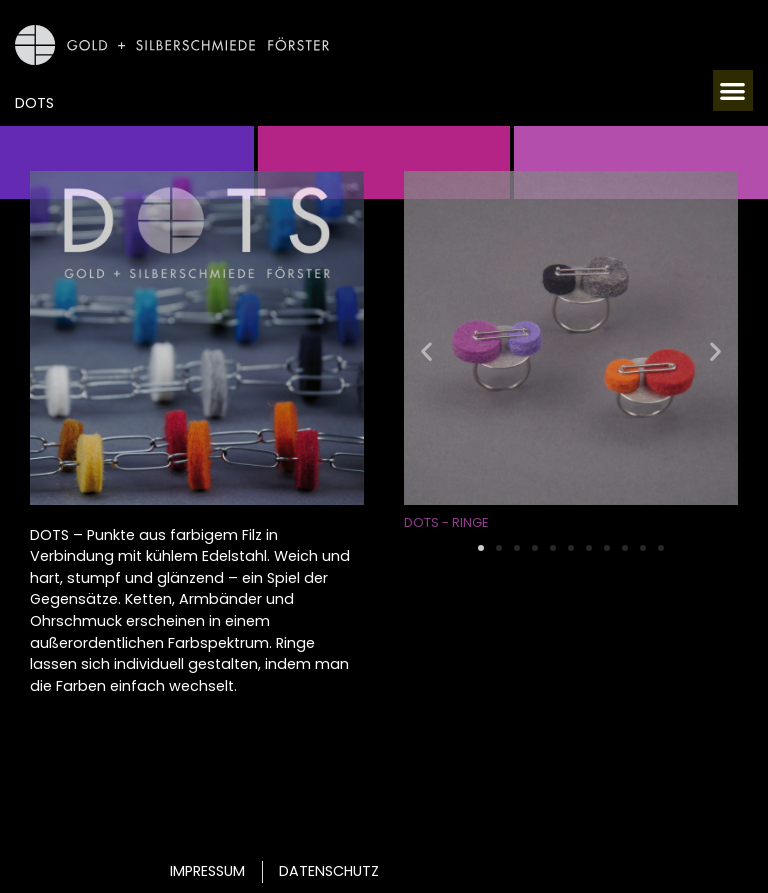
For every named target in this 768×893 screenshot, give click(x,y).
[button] (733, 90)
